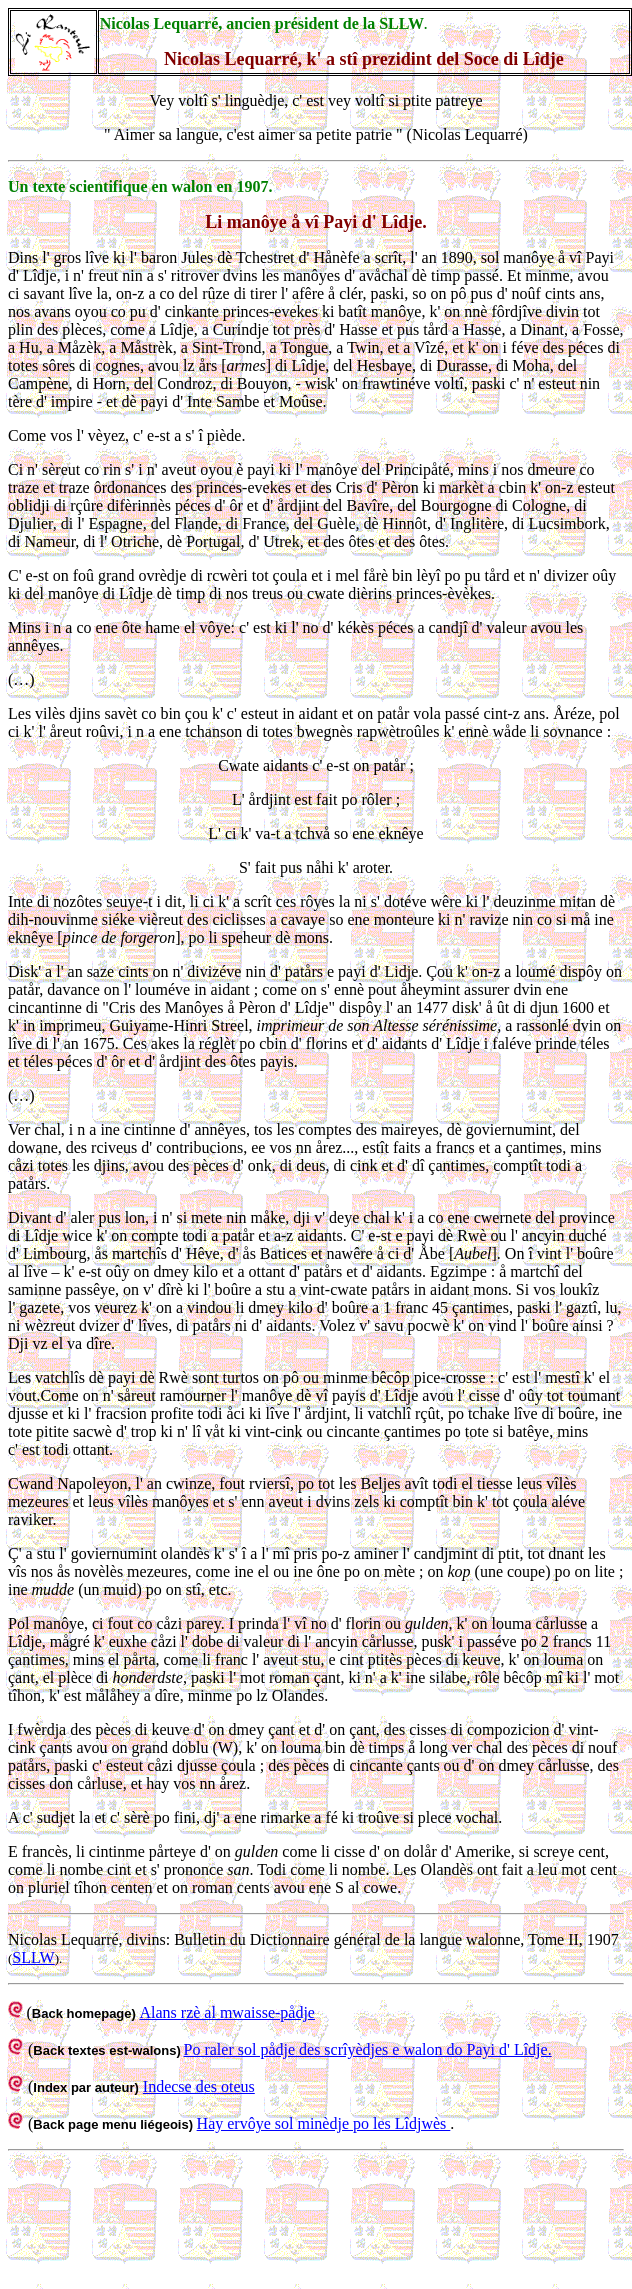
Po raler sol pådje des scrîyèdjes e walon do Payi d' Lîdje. (368, 2049)
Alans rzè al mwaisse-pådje (226, 2012)
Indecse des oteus (199, 2086)
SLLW (33, 1957)
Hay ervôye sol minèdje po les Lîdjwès (324, 2123)
